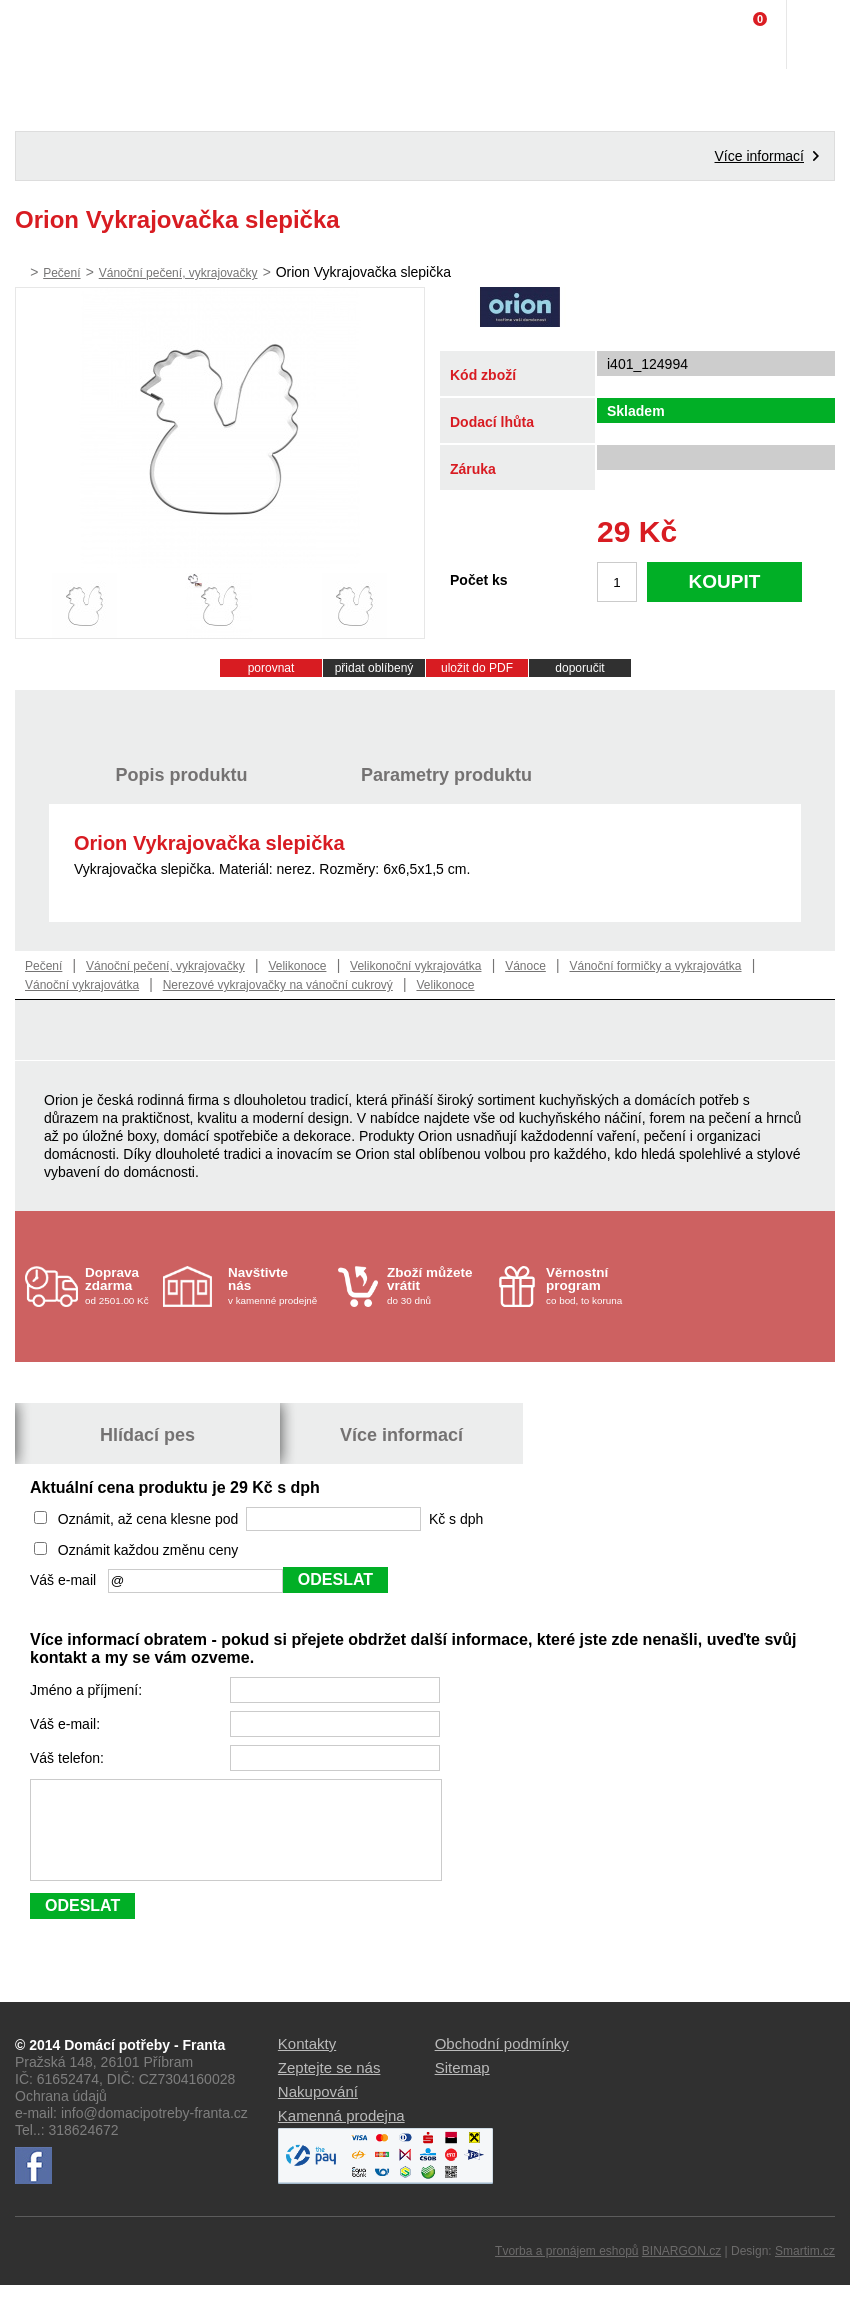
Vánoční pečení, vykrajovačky (178, 273)
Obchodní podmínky (502, 2061)
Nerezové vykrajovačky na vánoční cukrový (278, 985)
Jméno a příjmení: (88, 1690)
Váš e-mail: (67, 1724)
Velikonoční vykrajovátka (415, 966)
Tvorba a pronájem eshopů (566, 2269)
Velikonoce (297, 966)
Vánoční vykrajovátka (82, 985)
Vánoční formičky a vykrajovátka (655, 966)
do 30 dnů (437, 1285)
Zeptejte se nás (329, 2085)
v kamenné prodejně (278, 1285)
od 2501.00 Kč (121, 1285)
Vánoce (525, 966)
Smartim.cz (805, 2269)
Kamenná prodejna (341, 2133)
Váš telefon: (69, 1758)
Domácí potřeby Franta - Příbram (56, 35)
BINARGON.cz (681, 2269)
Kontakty (307, 2061)
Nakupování (318, 2109)
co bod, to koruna (596, 1285)
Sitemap (462, 2085)
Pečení (61, 273)
